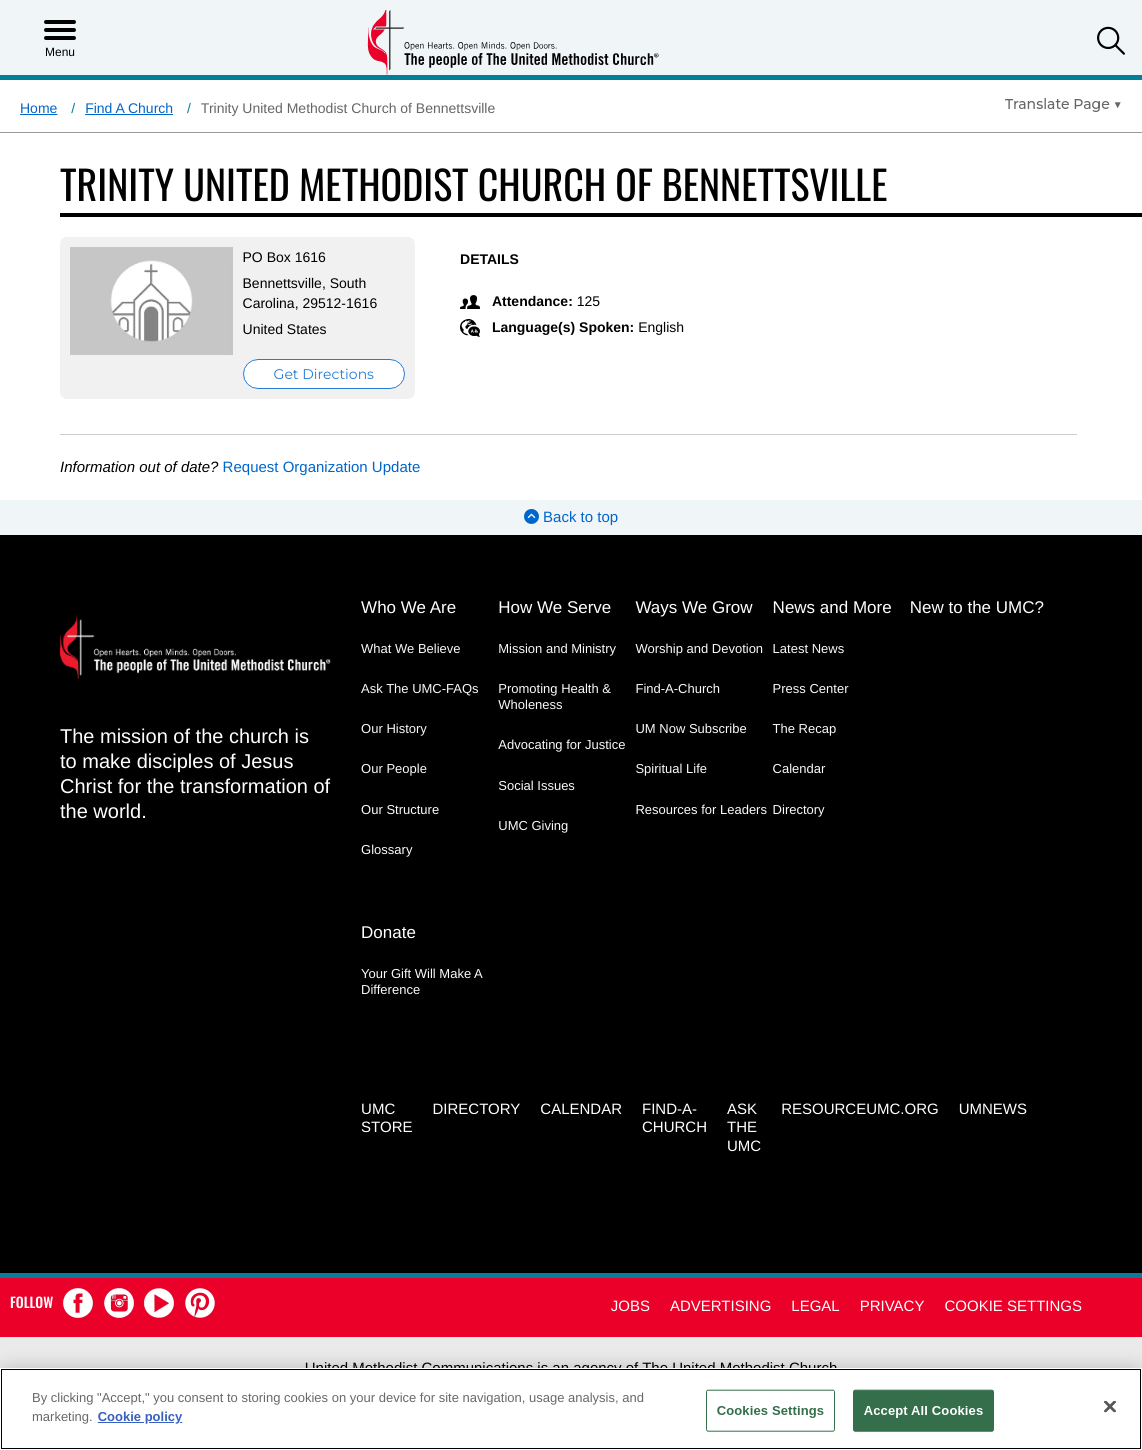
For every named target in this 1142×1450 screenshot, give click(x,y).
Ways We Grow (693, 607)
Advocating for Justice (561, 744)
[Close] (1110, 1406)
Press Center (811, 688)
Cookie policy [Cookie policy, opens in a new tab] (140, 1416)
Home (38, 108)
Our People (394, 768)
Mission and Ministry (557, 648)
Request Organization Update (322, 467)
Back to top (571, 517)
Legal (815, 1306)
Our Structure (400, 809)
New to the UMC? (977, 607)
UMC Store (386, 1119)
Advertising (720, 1306)
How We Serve (554, 607)
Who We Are (408, 607)
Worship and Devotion (699, 648)
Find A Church (129, 108)
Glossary (386, 849)
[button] (1111, 43)
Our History (394, 728)
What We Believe (410, 648)
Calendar (799, 768)
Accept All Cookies (924, 1410)
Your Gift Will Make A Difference (421, 981)
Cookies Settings (771, 1410)
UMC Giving (533, 825)
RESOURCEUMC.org (860, 1109)
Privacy (892, 1306)
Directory (799, 809)
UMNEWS (993, 1109)
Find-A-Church (677, 688)
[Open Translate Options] (1063, 104)
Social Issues (536, 785)
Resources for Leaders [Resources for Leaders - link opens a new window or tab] (701, 809)
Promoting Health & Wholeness (554, 696)
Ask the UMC (744, 1128)
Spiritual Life (671, 768)
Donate (388, 932)
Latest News (809, 648)
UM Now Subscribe (690, 728)
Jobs (630, 1306)
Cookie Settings (1013, 1306)
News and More (832, 607)
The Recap (805, 728)
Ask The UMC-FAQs (420, 688)
